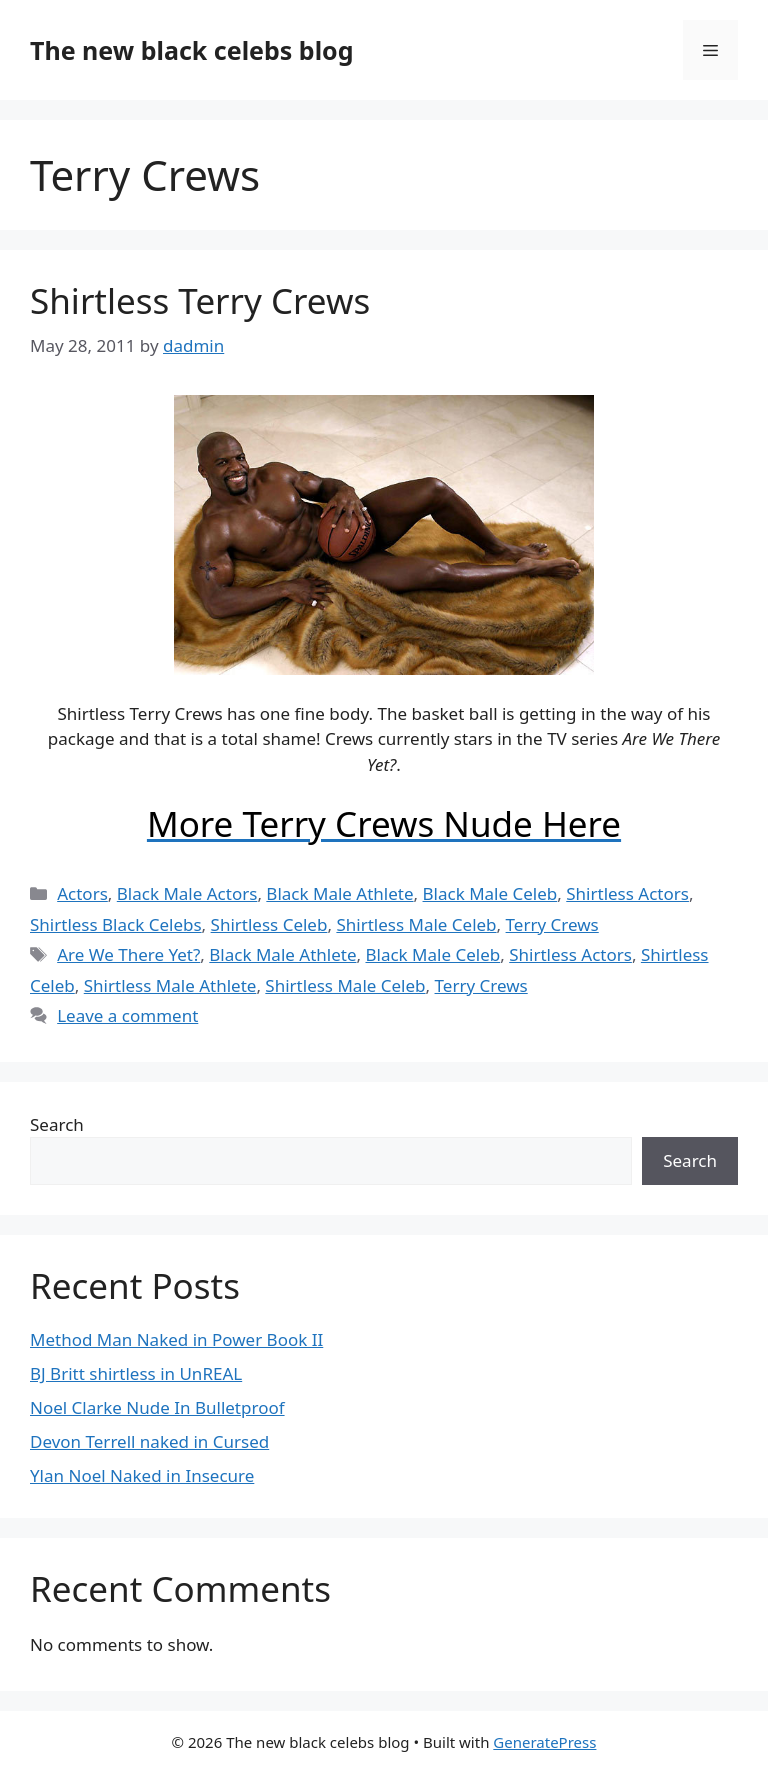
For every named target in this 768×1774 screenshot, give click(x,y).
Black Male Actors (187, 893)
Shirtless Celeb (269, 924)
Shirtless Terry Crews (200, 300)
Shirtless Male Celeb (416, 924)
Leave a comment (127, 1015)
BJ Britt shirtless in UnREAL (136, 1373)
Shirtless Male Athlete (170, 985)
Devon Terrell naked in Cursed (149, 1441)
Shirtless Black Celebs (116, 924)
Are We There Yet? (128, 954)
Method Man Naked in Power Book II (176, 1339)
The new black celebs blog (192, 50)
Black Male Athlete (339, 893)
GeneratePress (544, 1742)
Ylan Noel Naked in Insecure (142, 1475)
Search (57, 1124)
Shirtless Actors (627, 893)
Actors (82, 893)
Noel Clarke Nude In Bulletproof (157, 1407)
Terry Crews (552, 924)
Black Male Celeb (490, 893)
